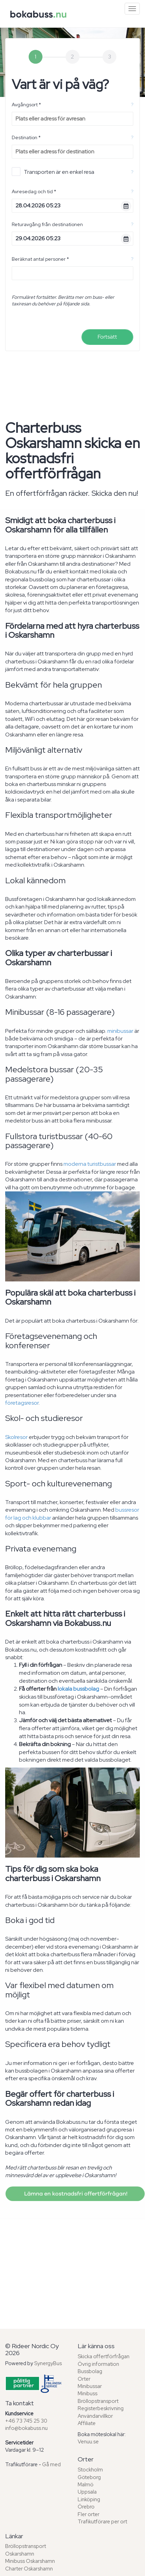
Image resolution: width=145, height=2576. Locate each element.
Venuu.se (88, 2441)
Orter (84, 2379)
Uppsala (87, 2491)
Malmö (86, 2484)
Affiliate (87, 2423)
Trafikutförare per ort (102, 2521)
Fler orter (88, 2514)
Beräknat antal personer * (40, 259)
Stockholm (90, 2469)
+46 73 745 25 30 (26, 2420)
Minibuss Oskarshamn (30, 2561)
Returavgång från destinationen (47, 224)
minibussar (120, 1031)
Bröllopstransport (98, 2401)
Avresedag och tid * (34, 191)
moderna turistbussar (90, 1164)
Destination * (26, 137)
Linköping (89, 2499)
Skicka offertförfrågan (103, 2356)
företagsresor (22, 1402)
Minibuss (87, 2393)
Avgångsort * (26, 104)
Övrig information (98, 2364)
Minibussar (90, 2386)
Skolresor (16, 1437)
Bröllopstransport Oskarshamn (25, 2550)
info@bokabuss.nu (26, 2428)
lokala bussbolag (78, 1688)
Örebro (86, 2506)
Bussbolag (90, 2371)
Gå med (51, 2464)
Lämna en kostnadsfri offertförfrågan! (75, 2194)
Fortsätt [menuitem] (107, 336)
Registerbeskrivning (101, 2408)
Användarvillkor (95, 2416)
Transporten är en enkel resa (53, 171)
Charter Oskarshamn (29, 2568)
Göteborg (89, 2477)
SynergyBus (48, 2363)
